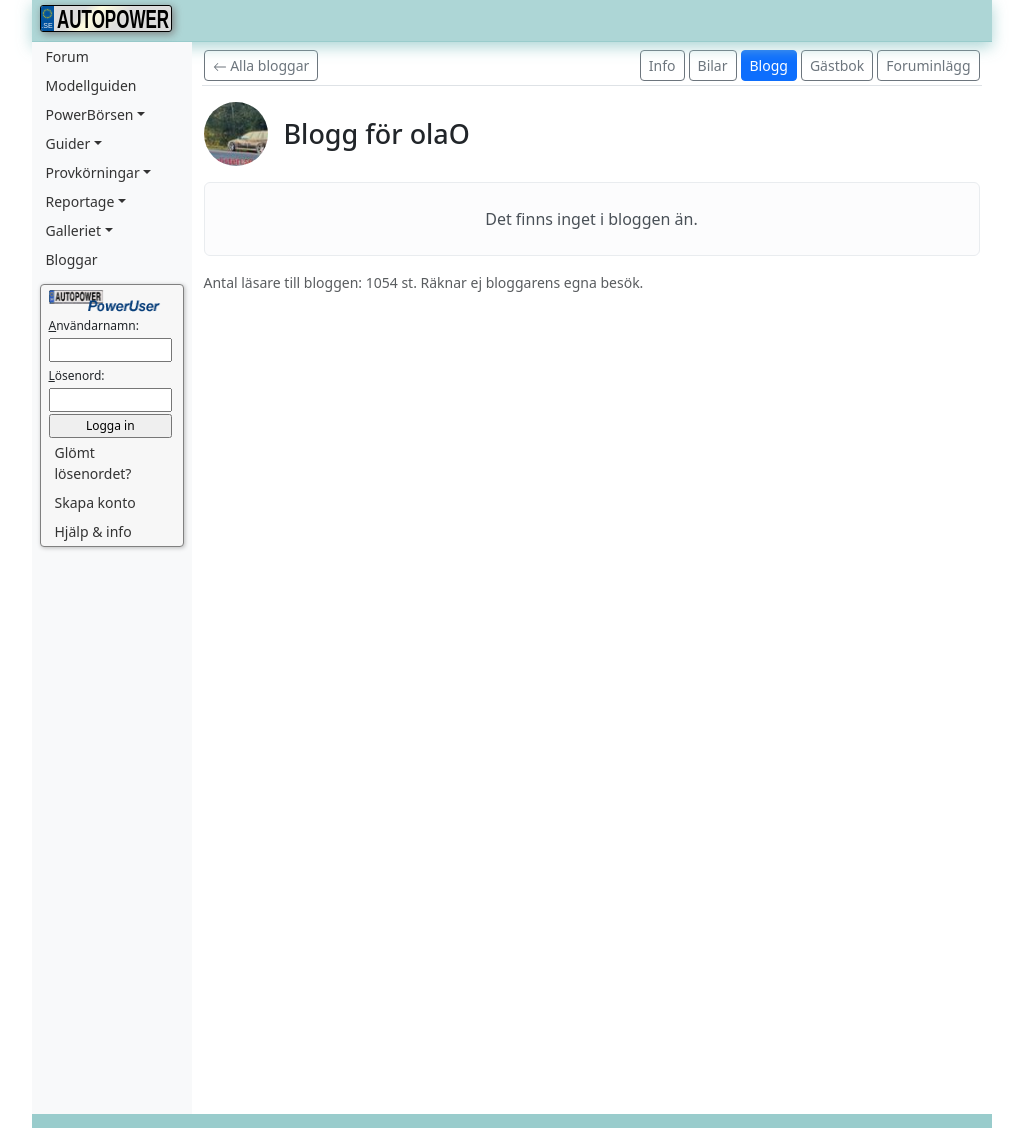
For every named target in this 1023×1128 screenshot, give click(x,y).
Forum (67, 56)
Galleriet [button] (74, 230)
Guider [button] (68, 143)
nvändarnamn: (94, 325)
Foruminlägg (928, 65)
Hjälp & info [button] (93, 531)
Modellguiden (91, 85)
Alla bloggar (261, 65)
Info (662, 65)
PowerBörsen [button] (90, 114)
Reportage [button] (80, 201)
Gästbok (837, 65)
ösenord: (77, 375)
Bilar (713, 65)
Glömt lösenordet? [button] (93, 463)
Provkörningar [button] (93, 172)
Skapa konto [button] (95, 502)
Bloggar (72, 259)
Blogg (769, 65)
